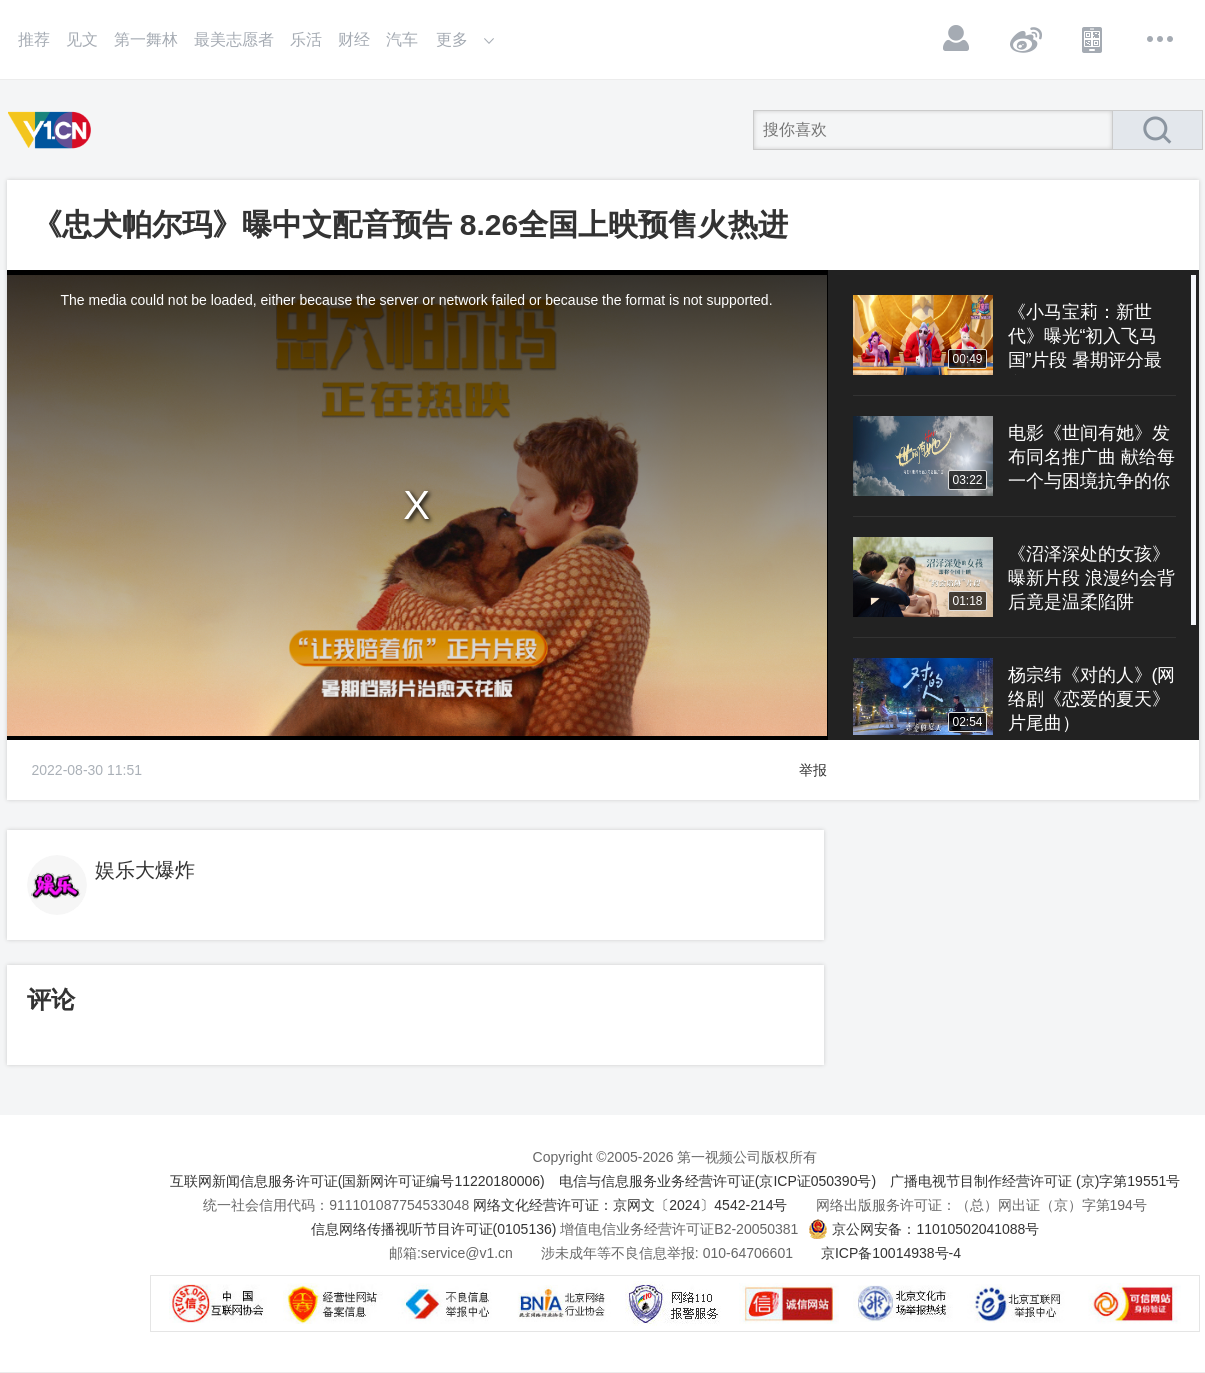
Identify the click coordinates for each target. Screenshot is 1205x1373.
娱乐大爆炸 (145, 870)
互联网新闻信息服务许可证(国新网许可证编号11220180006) (357, 1181)
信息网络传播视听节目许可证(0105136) (434, 1229)
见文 (82, 39)
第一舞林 (146, 39)
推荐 (34, 39)
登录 (957, 39)
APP (1093, 39)
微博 (1025, 39)
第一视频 (53, 130)
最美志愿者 (234, 39)
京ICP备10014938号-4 (891, 1253)
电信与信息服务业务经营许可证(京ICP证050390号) (717, 1181)
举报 (813, 770)
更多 (1161, 39)
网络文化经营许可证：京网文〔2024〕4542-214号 (630, 1205)
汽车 (402, 39)
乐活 (306, 39)
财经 (354, 39)
